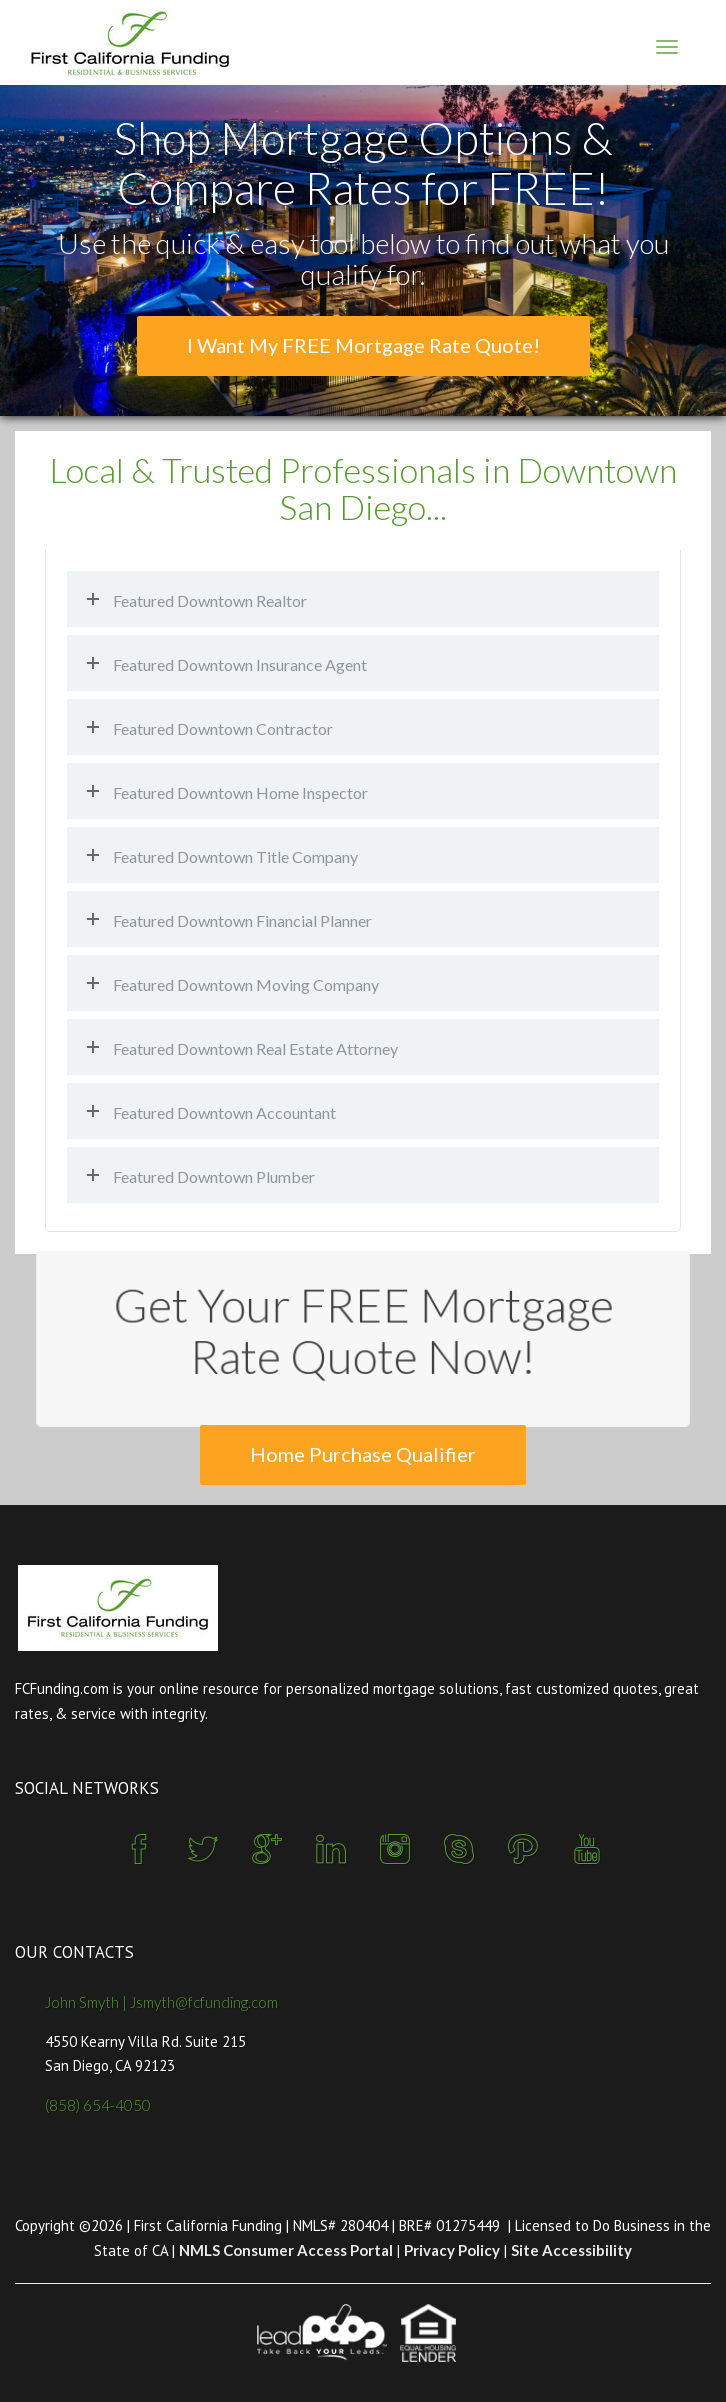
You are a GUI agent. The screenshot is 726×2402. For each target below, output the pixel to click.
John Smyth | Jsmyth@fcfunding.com (161, 2002)
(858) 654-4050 (98, 2105)
